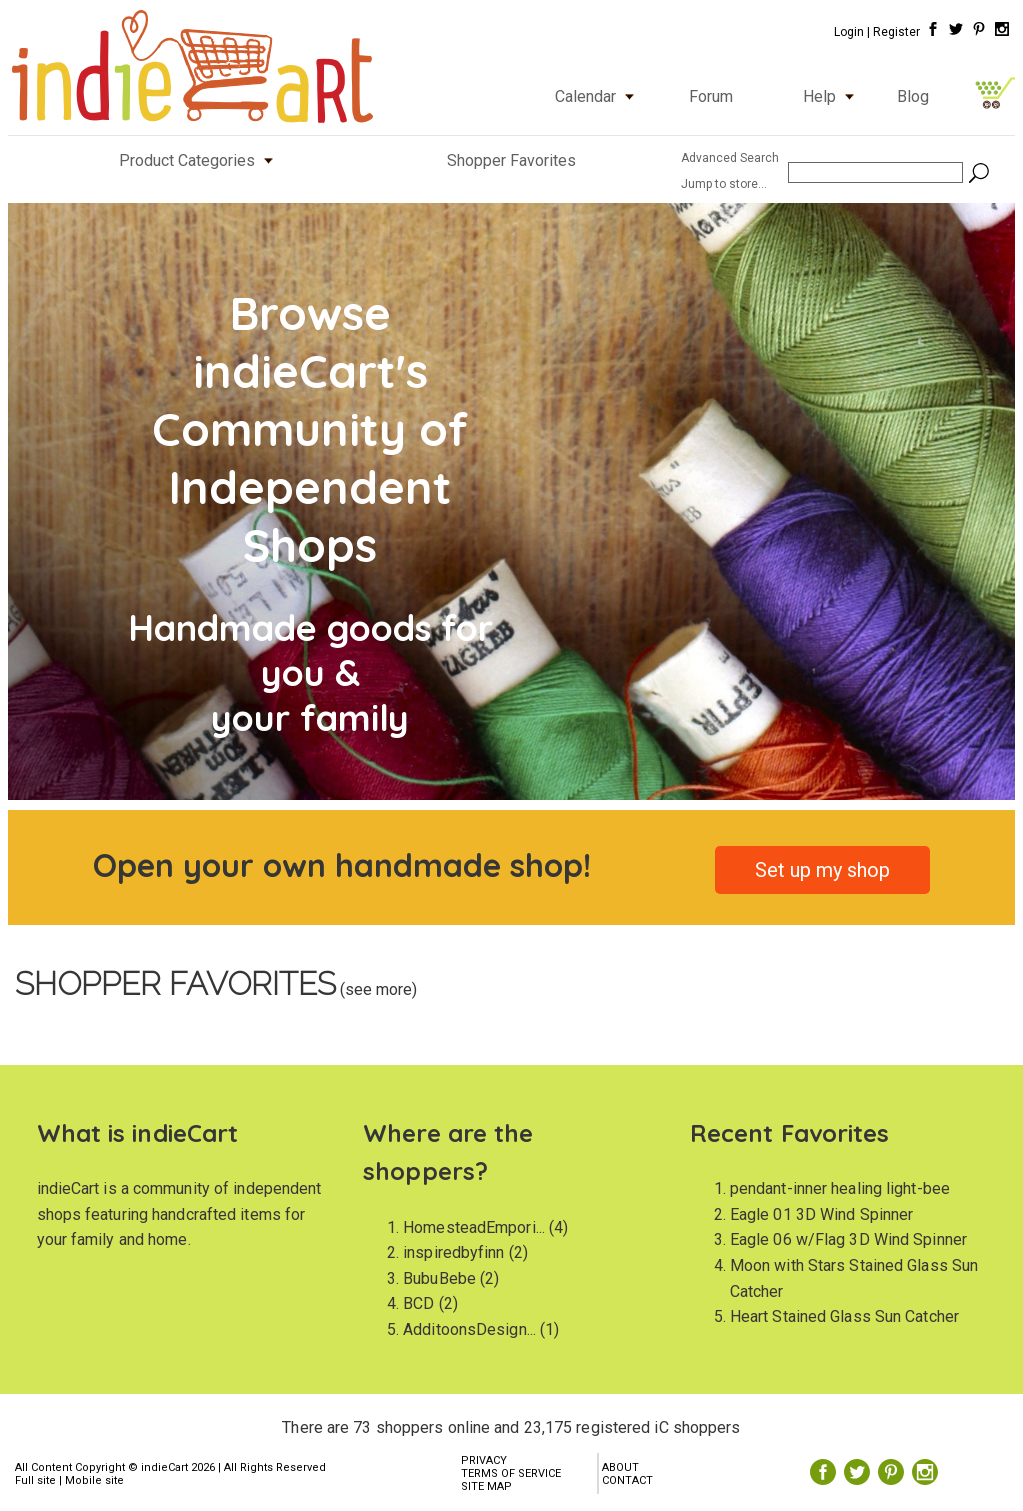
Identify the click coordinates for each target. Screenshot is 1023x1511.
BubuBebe (439, 1278)
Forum (711, 96)
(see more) (376, 989)
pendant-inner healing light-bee (840, 1188)
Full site (35, 1480)
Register (896, 32)
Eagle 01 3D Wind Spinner (821, 1214)
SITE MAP (486, 1486)
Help (833, 96)
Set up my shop (822, 870)
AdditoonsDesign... (469, 1329)
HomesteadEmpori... (474, 1227)
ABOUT (620, 1467)
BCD (418, 1303)
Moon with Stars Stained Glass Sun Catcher (854, 1278)
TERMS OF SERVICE (511, 1473)
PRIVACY (484, 1460)
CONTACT (627, 1480)
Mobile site (94, 1480)
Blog (913, 96)
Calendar (599, 96)
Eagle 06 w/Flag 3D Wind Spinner (848, 1239)
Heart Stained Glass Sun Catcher (844, 1316)
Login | (852, 32)
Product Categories (200, 160)
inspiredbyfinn (453, 1252)
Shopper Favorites (511, 160)
